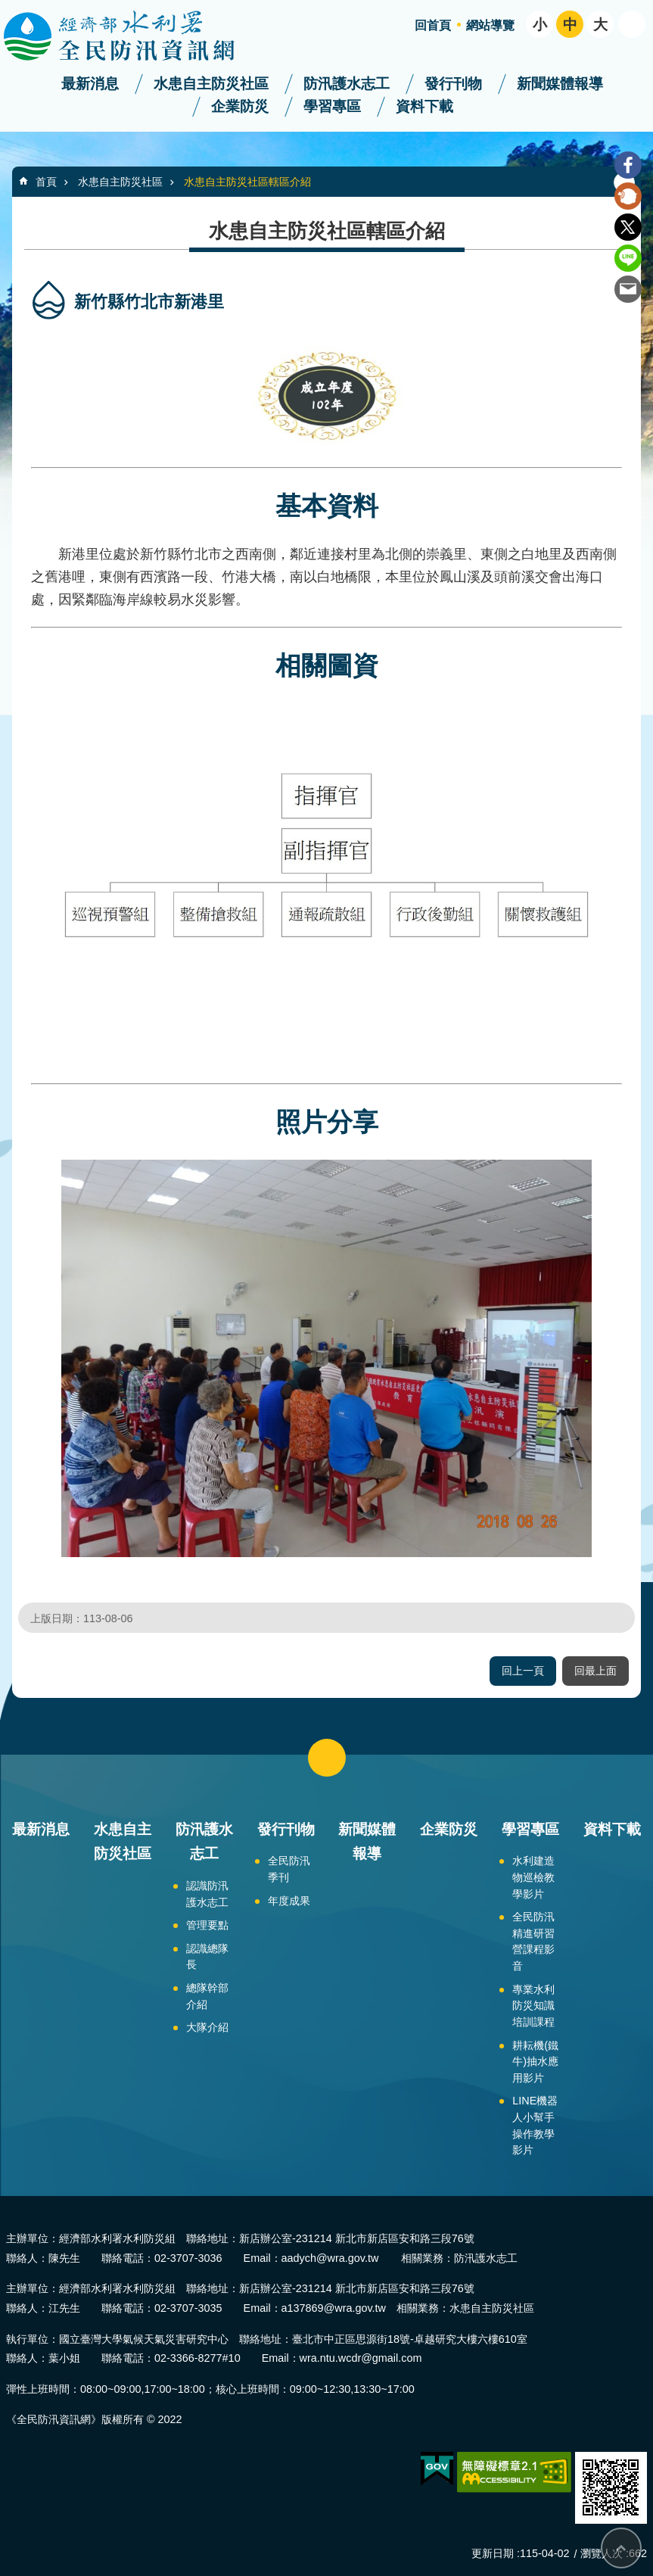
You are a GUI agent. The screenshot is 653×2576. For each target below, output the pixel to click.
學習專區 (332, 106)
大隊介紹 (207, 2027)
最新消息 (90, 84)
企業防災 (240, 106)
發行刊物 (453, 84)
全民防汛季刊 (289, 1869)
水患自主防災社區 (211, 84)
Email (628, 289)
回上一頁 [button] (523, 1671)
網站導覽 (490, 25)
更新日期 (492, 2553)
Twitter (628, 227)
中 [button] (570, 25)
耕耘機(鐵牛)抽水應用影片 (535, 2061)
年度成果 (289, 1901)
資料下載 (424, 106)
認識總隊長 (207, 1956)
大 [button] (600, 25)
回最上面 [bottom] (621, 2548)
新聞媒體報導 (560, 84)
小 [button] (540, 25)
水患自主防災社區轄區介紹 (247, 182)
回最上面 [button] (595, 1671)
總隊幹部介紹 (207, 1996)
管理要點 (207, 1925)
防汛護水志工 (346, 84)
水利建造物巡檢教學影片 (533, 1877)
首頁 (46, 182)
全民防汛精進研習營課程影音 (533, 1941)
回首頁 (433, 25)
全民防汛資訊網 (132, 36)
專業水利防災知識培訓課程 (533, 2005)
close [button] (327, 1758)
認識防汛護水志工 (207, 1894)
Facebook (628, 165)
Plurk (628, 196)
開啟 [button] (631, 24)
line (628, 258)
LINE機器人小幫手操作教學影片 (535, 2125)
